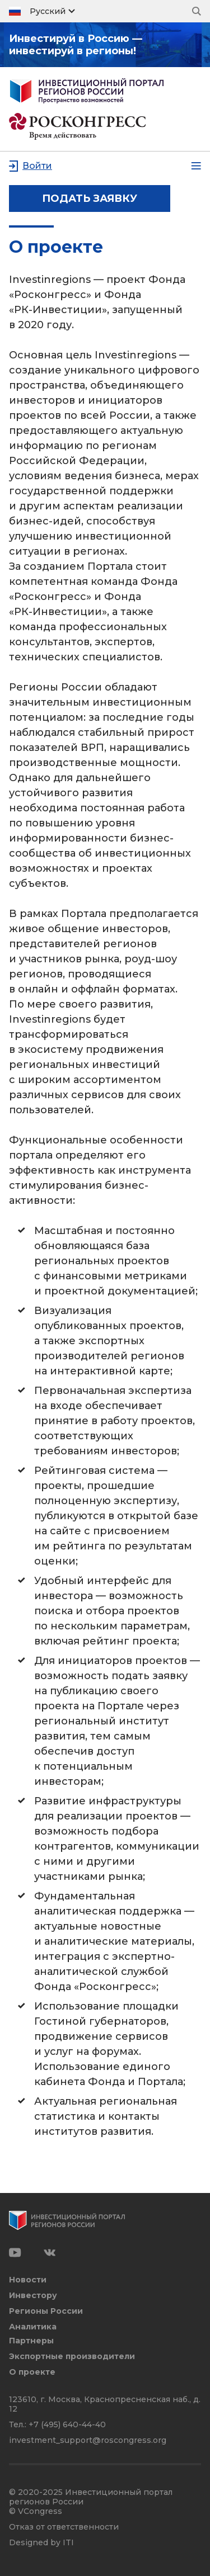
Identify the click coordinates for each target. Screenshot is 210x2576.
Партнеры (31, 2341)
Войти (37, 165)
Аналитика (33, 2327)
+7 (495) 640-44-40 (67, 2424)
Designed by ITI (41, 2542)
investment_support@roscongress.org (87, 2440)
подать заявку (89, 198)
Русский (48, 11)
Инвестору (33, 2295)
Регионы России (46, 2311)
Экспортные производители (72, 2356)
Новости (27, 2280)
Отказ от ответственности (64, 2527)
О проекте (32, 2372)
